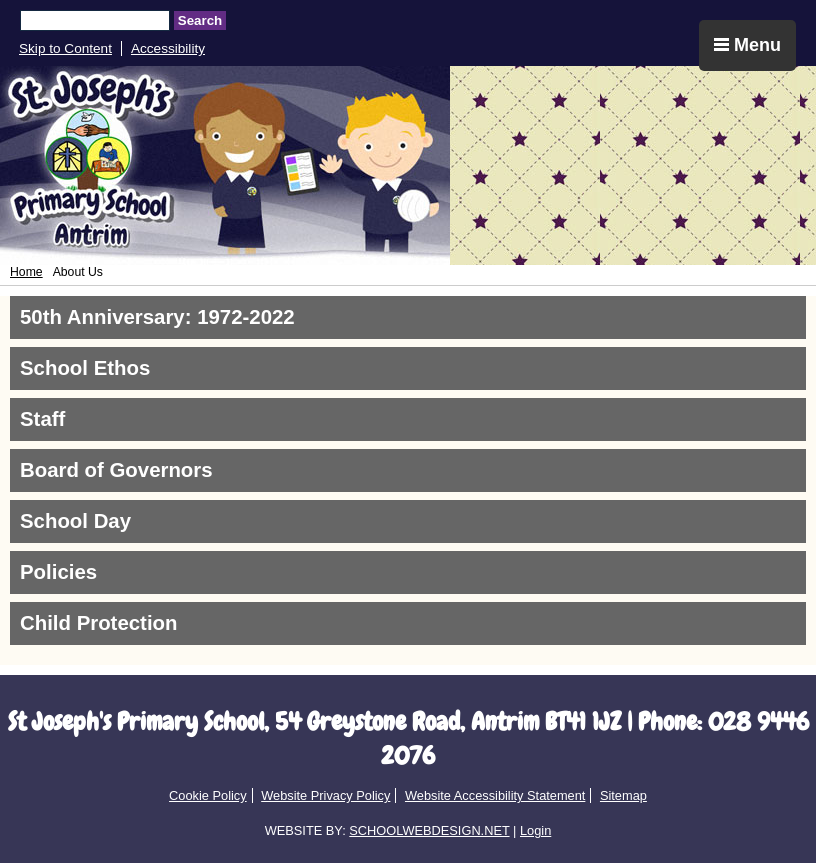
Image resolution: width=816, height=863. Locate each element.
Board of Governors (116, 470)
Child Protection (98, 623)
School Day (75, 521)
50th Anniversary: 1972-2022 (157, 317)
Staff (42, 419)
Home (26, 272)
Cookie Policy (208, 795)
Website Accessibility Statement (495, 795)
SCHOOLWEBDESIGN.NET (429, 830)
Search (200, 20)
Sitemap (623, 795)
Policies (58, 572)
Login (535, 830)
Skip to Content (65, 48)
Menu (747, 45)
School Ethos (85, 368)
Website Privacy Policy (325, 795)
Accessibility (168, 48)
